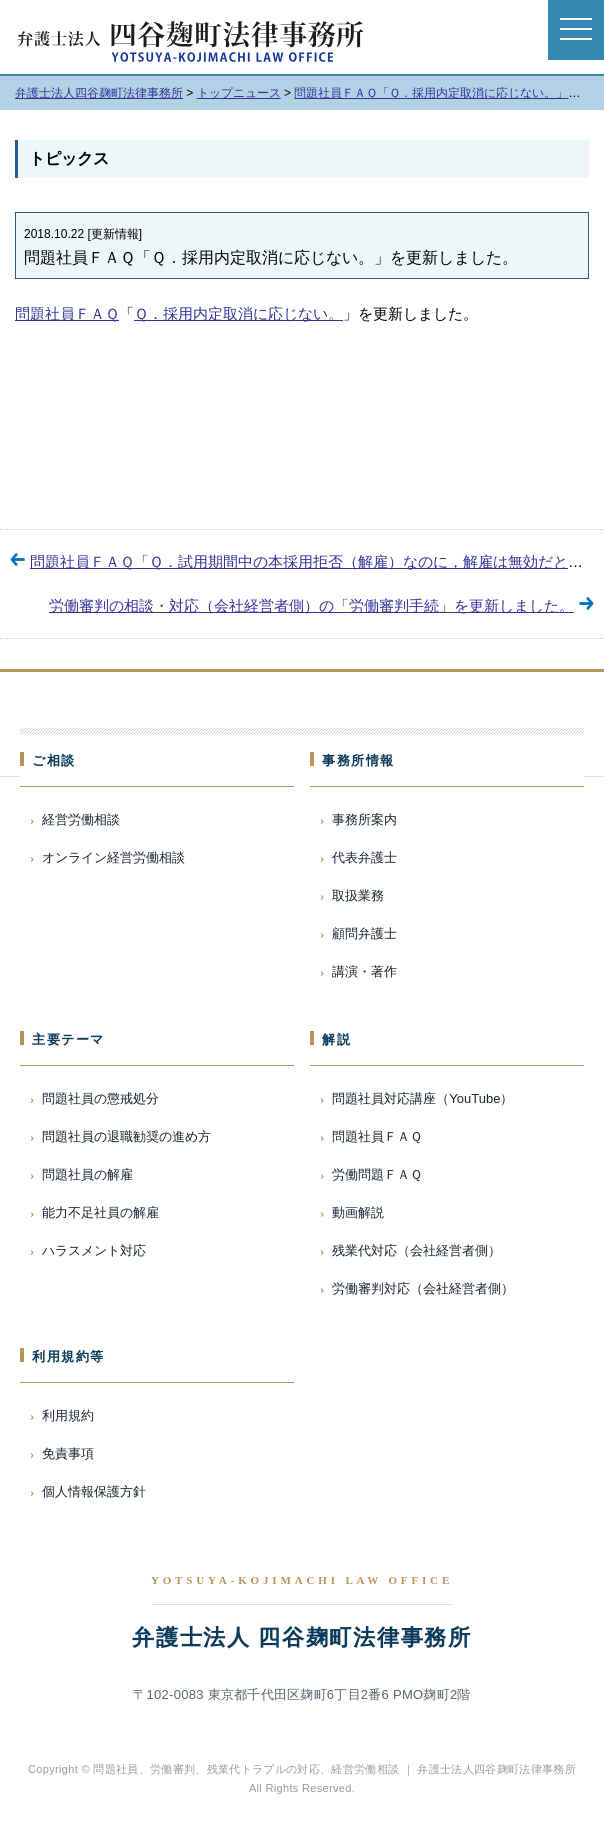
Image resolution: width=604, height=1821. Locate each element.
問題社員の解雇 (87, 1174)
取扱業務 (358, 895)
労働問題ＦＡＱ (377, 1174)
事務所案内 (364, 819)
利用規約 (68, 1415)
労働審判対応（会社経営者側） (423, 1288)
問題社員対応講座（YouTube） (422, 1098)
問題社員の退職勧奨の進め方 (126, 1136)
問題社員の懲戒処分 (100, 1098)
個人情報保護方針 (94, 1491)
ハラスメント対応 (94, 1250)
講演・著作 (364, 971)
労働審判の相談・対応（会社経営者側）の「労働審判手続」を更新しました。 (311, 605)
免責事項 (68, 1453)
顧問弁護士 (364, 933)
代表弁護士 (364, 857)
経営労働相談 (81, 819)
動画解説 (358, 1212)
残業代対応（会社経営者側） (416, 1250)
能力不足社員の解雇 (100, 1212)
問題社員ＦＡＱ (67, 313)
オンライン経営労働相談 (113, 857)
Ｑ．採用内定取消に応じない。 (238, 313)
